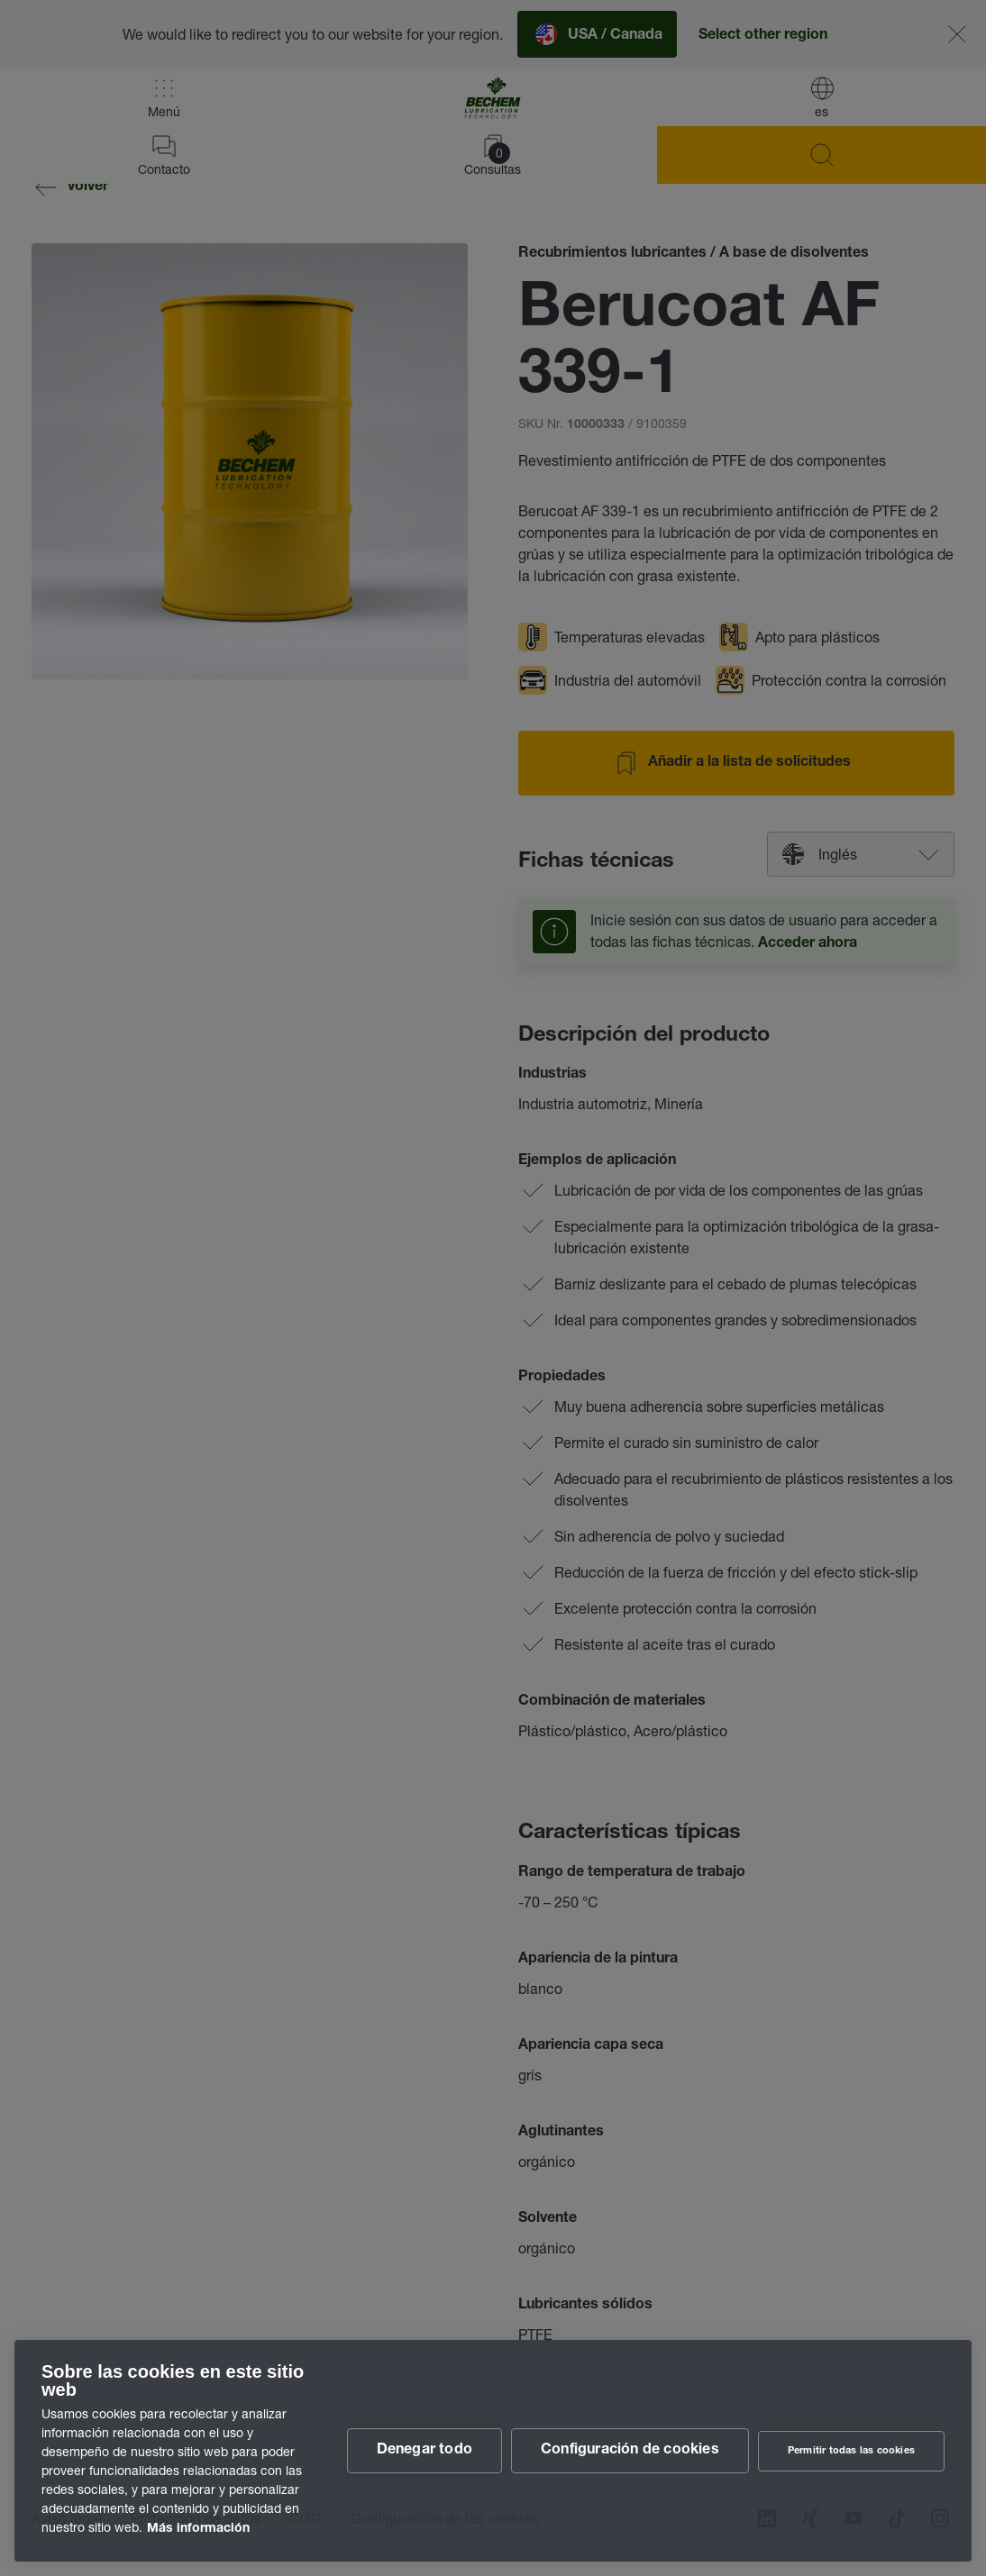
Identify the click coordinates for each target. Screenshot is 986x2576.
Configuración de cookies (630, 2451)
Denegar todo (424, 2451)
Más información (198, 2529)
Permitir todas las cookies (851, 2451)
